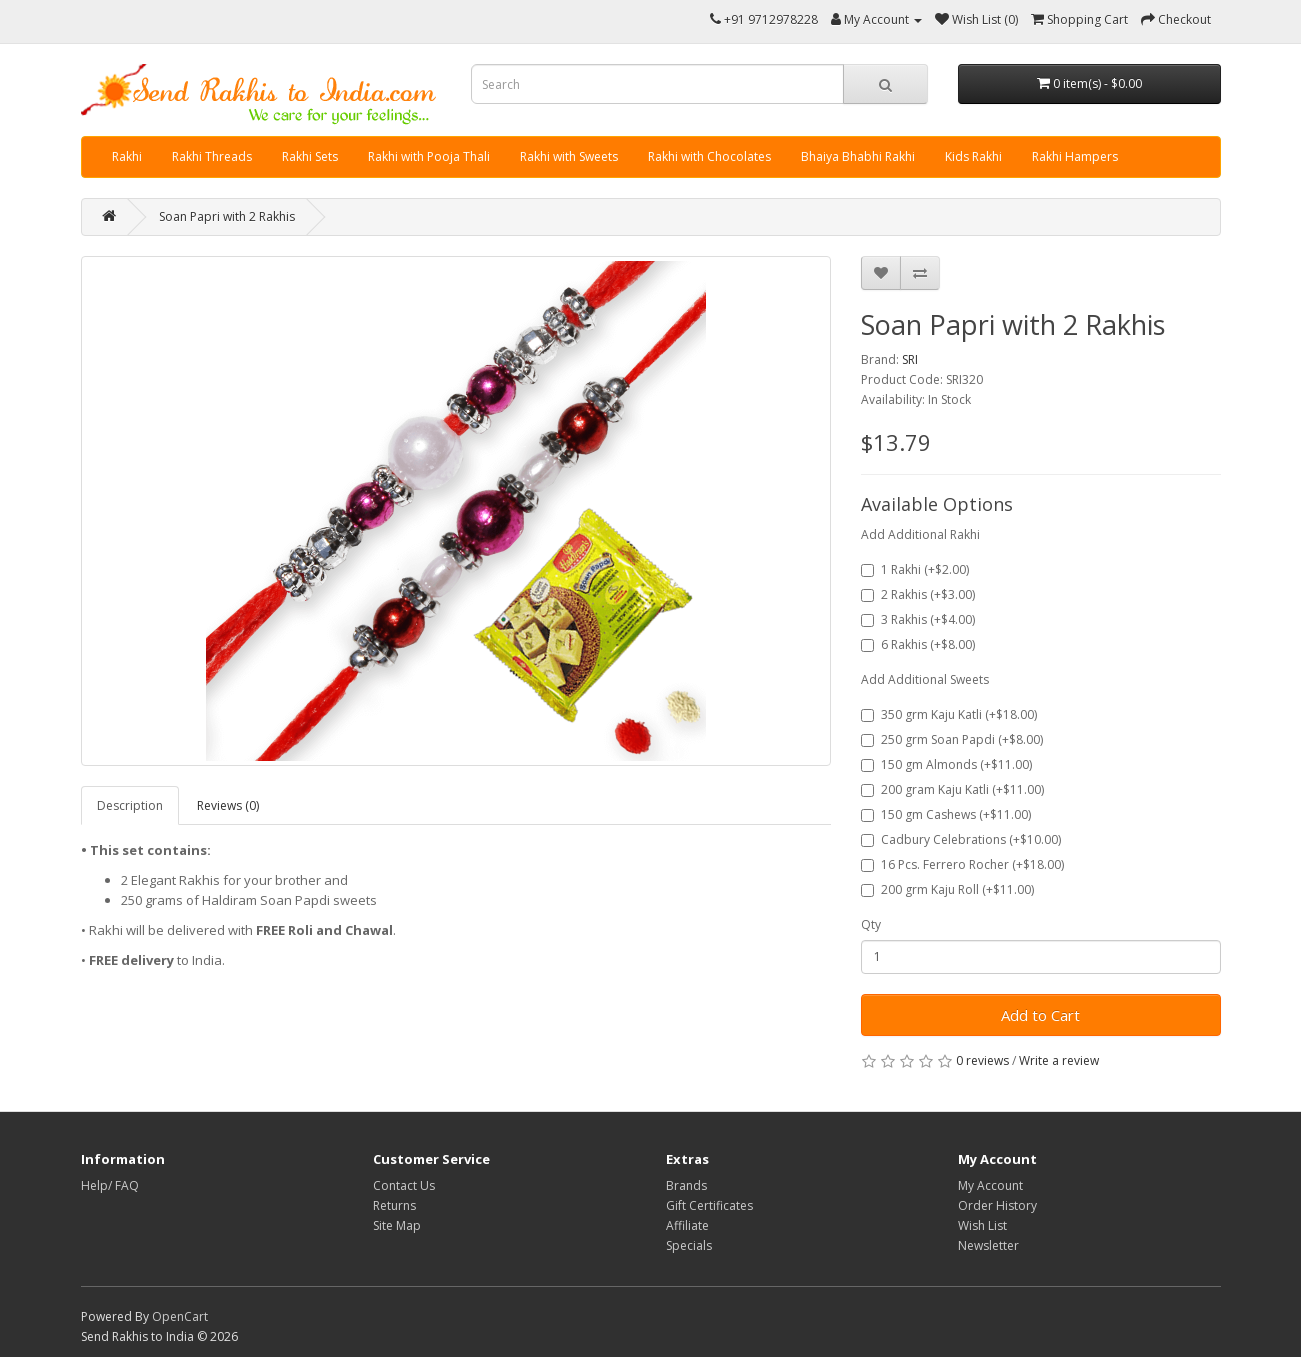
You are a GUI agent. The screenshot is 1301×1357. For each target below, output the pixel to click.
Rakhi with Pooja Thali (429, 156)
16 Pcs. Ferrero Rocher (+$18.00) (962, 864)
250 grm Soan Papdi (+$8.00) (952, 739)
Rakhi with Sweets (569, 156)
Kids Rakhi (973, 156)
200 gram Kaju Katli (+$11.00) (952, 789)
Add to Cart (1040, 1015)
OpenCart (180, 1316)
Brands (686, 1185)
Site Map (397, 1225)
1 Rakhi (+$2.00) (915, 569)
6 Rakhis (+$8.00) (918, 644)
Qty (871, 924)
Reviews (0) (228, 805)
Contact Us (404, 1185)
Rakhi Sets (310, 156)
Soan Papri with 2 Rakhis (227, 216)
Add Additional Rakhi (920, 534)
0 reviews (982, 1060)
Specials (689, 1245)
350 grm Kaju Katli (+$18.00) (949, 714)
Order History (997, 1205)
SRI (910, 359)
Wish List (982, 1225)
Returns (394, 1205)
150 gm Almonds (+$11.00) (946, 764)
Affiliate (687, 1225)
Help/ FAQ (110, 1185)
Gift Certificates (709, 1205)
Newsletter (988, 1245)
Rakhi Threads (212, 156)
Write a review (1059, 1060)
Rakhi (127, 156)
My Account (990, 1185)
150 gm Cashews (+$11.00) (946, 814)
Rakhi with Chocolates (709, 156)
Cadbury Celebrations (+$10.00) (961, 839)
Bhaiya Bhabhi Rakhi (858, 156)
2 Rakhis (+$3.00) (918, 594)
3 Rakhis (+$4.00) (918, 619)
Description (130, 805)
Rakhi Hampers (1075, 156)
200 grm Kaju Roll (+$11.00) (947, 889)
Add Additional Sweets (925, 679)
